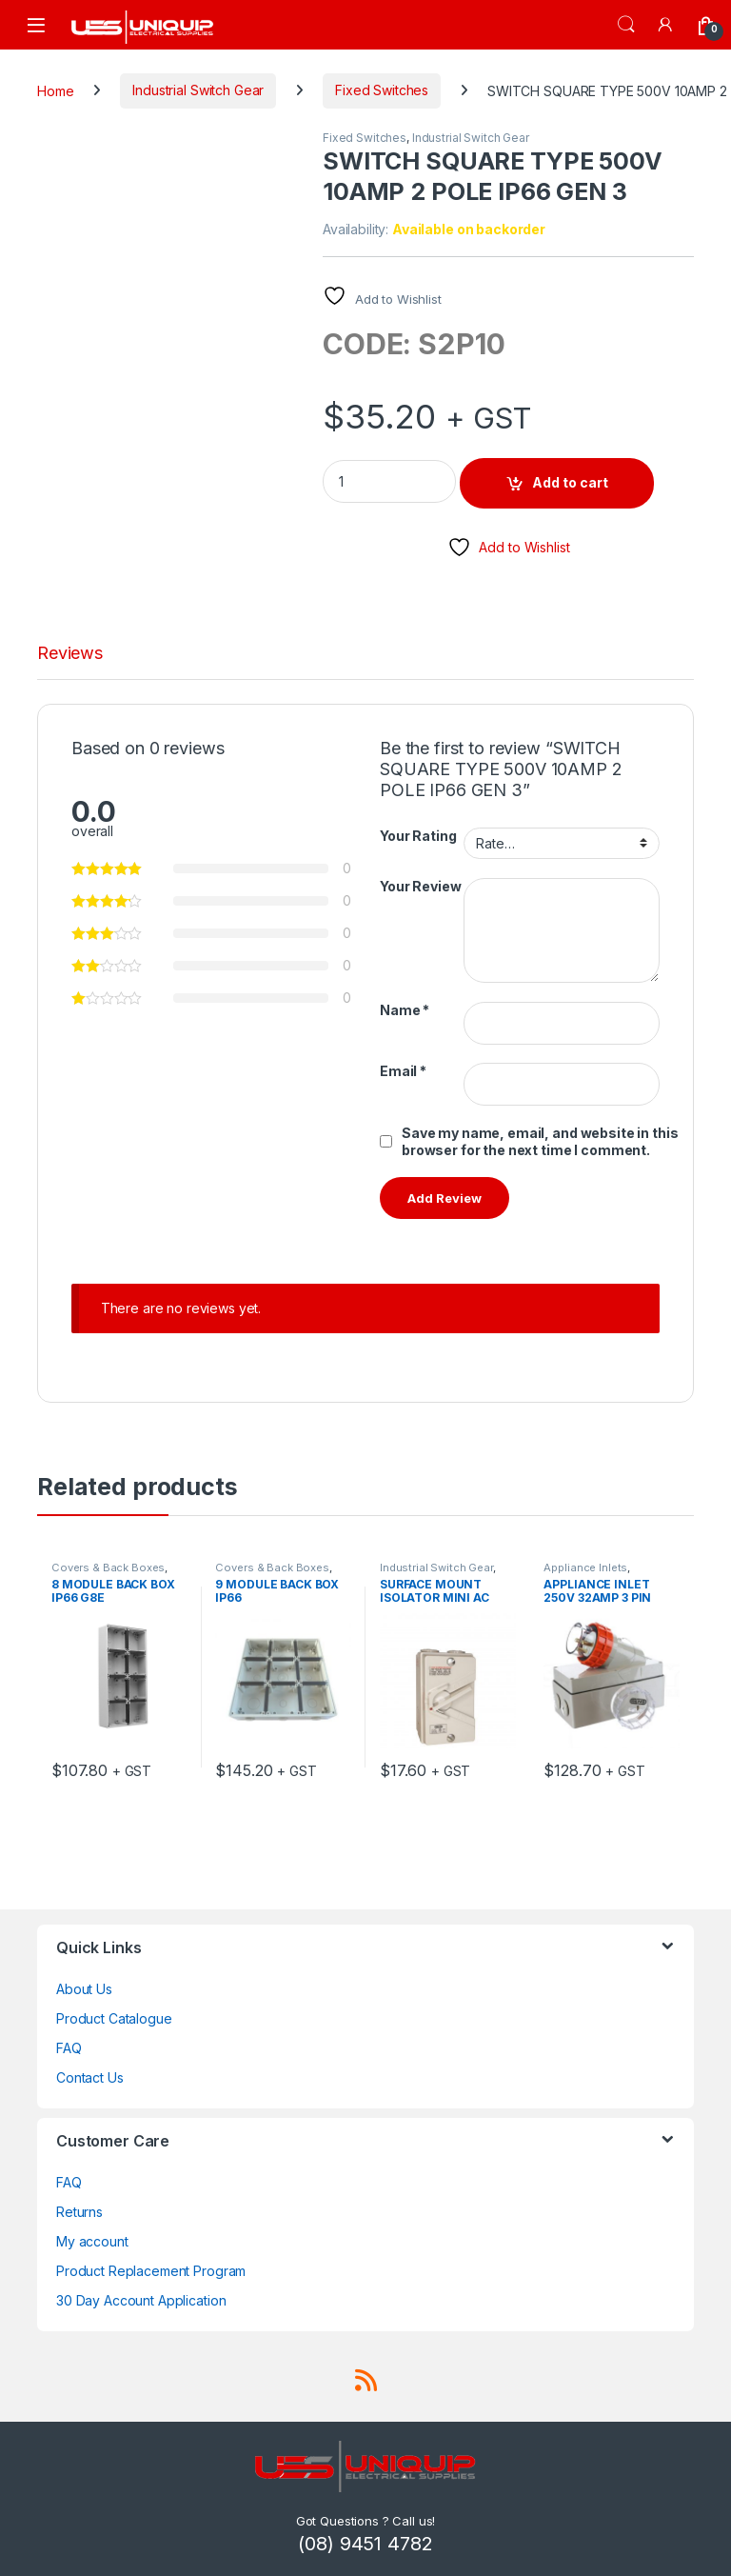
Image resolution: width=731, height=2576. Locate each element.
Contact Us (90, 2077)
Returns (79, 2212)
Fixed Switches (381, 90)
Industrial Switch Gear (198, 90)
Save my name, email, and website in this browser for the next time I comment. (540, 1141)
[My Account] (666, 24)
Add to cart (570, 482)
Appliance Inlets (585, 1567)
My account (92, 2241)
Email (403, 1071)
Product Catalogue (114, 2018)
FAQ (69, 2048)
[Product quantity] (389, 481)
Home (55, 90)
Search (626, 24)
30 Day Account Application (141, 2300)
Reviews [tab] (70, 654)
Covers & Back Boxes (108, 1567)
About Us (84, 1989)
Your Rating (418, 836)
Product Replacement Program (151, 2271)
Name (404, 1010)
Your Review (420, 886)
